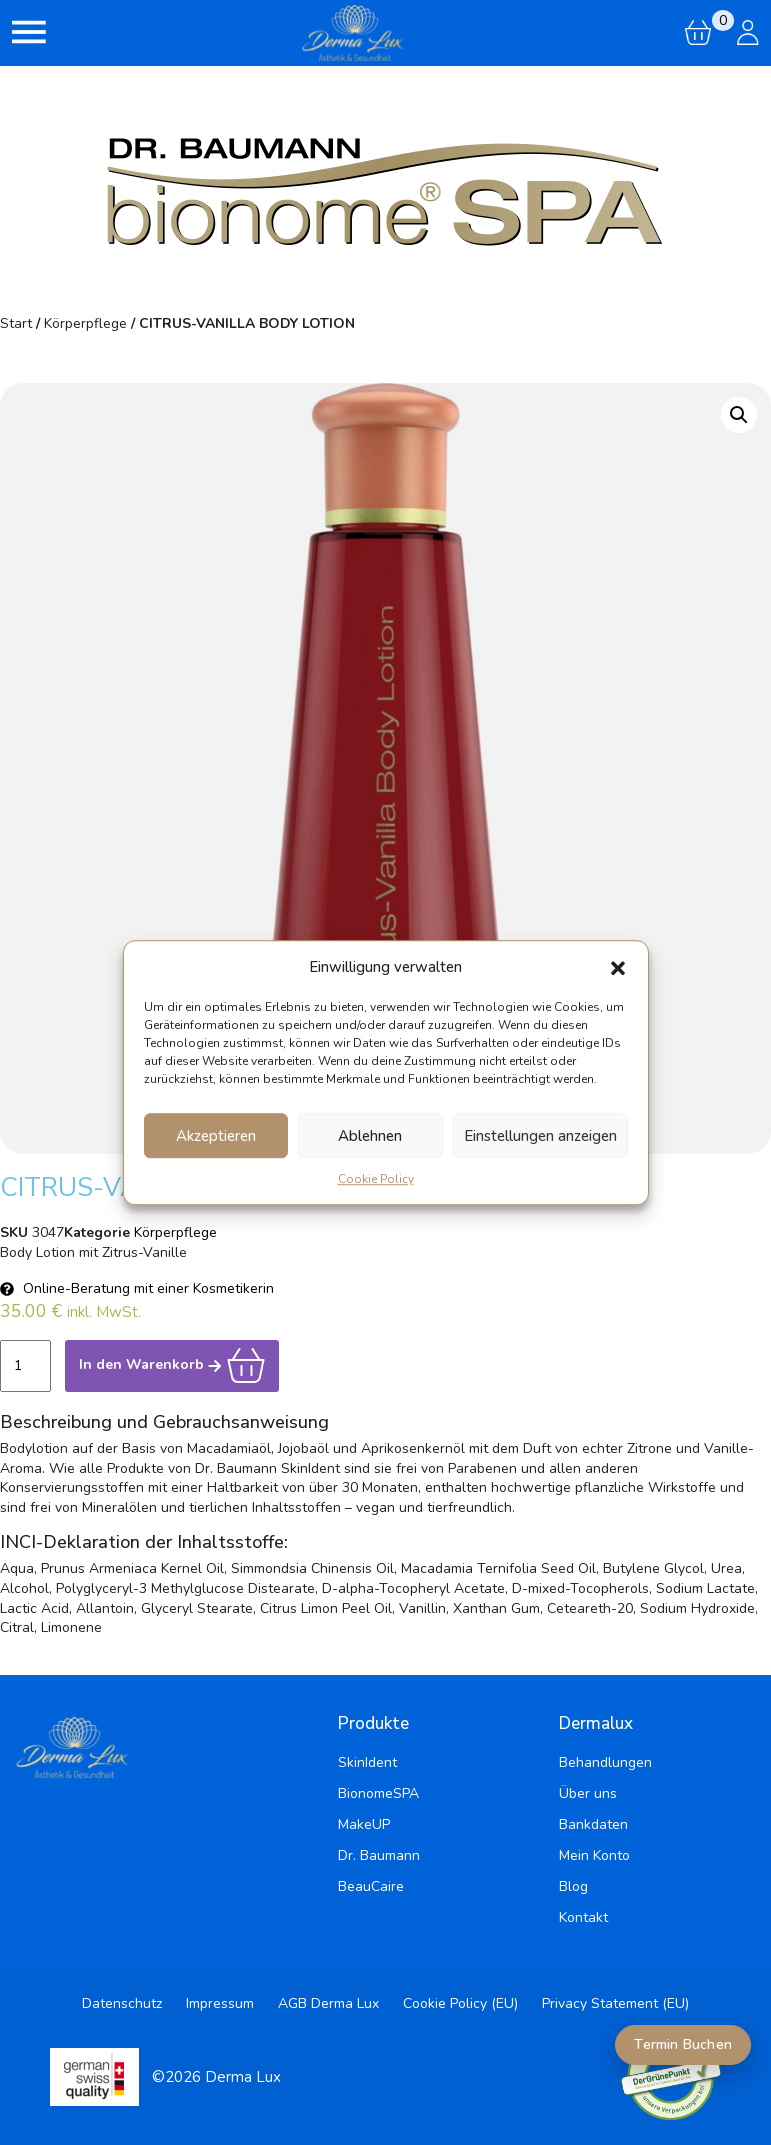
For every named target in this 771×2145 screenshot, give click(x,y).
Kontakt (583, 1917)
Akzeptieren (216, 1136)
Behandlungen (605, 1762)
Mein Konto (594, 1855)
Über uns (588, 1793)
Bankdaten (593, 1824)
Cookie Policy (376, 1179)
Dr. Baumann (379, 1855)
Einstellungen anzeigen (540, 1136)
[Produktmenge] (25, 1366)
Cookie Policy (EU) (460, 2003)
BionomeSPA (378, 1793)
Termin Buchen (683, 2044)
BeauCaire (371, 1886)
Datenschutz (122, 2003)
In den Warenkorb (172, 1364)
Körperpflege (85, 323)
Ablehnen (370, 1136)
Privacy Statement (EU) (615, 2003)
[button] (618, 967)
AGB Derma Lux (328, 2003)
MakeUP (364, 1824)
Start (16, 323)
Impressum (220, 2003)
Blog (573, 1886)
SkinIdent (367, 1762)
